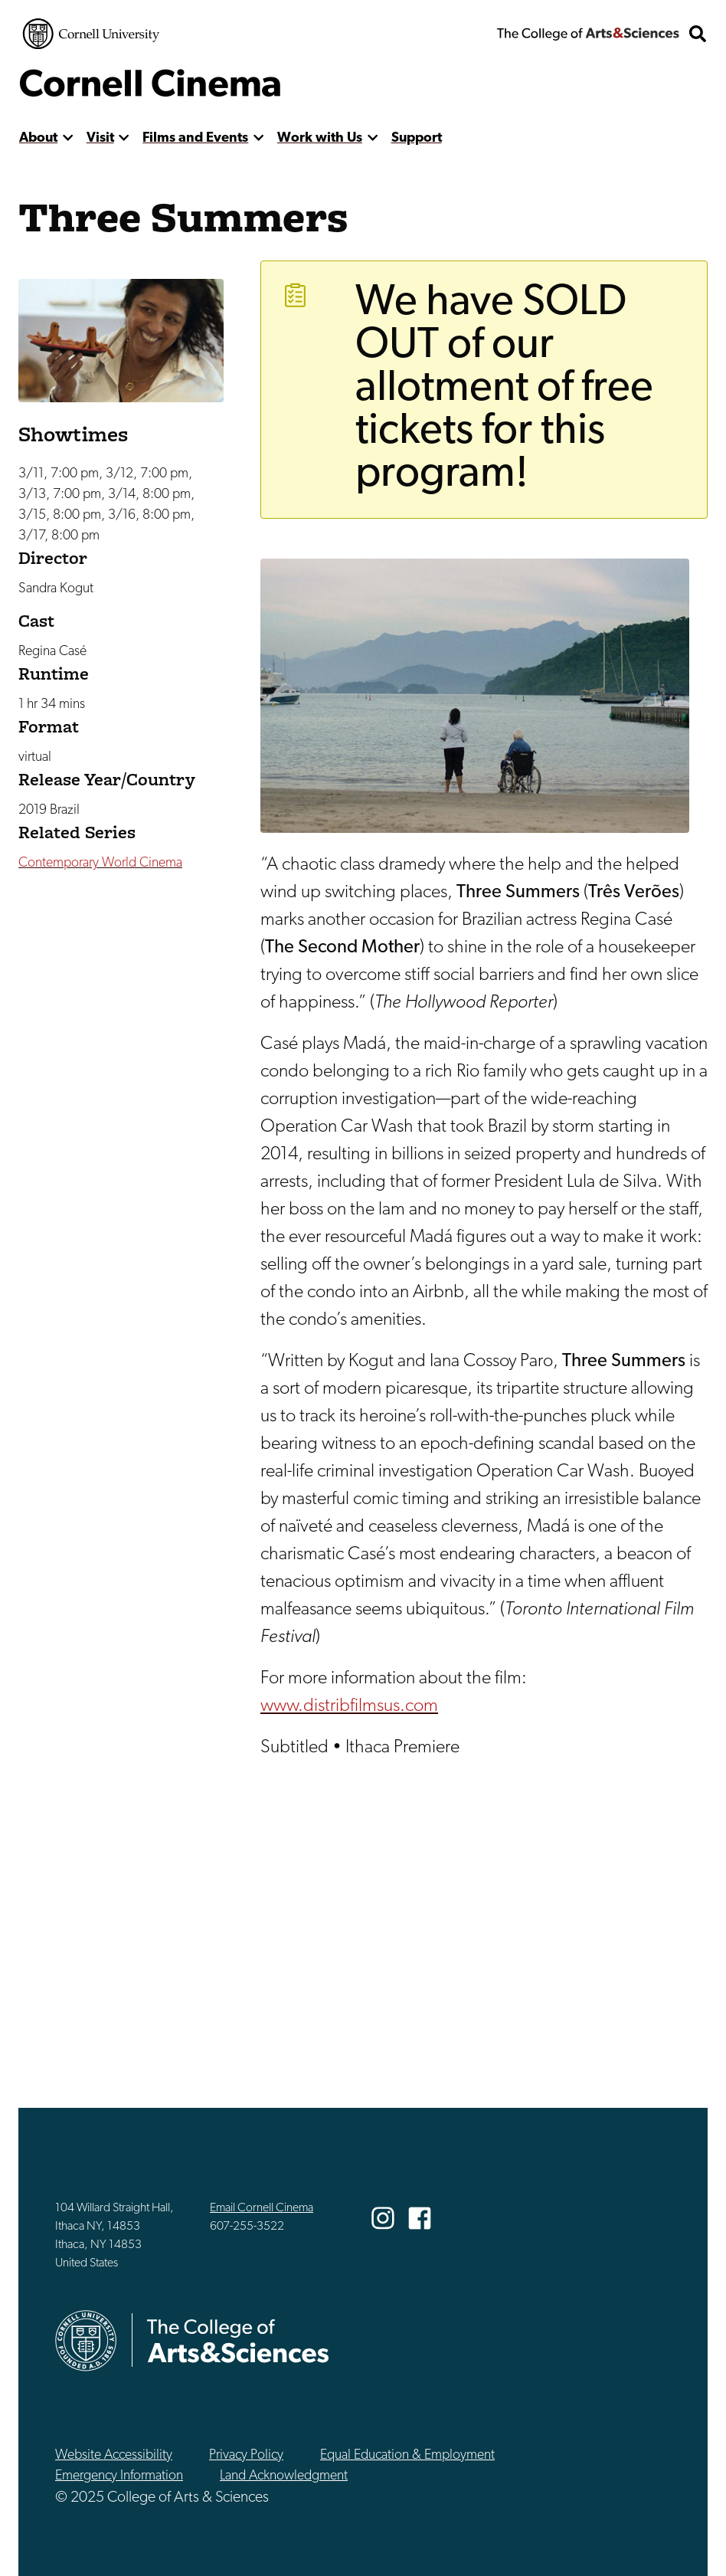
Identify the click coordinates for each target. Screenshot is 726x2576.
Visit (100, 138)
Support (416, 138)
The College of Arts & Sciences (588, 34)
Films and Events (195, 138)
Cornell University (91, 33)
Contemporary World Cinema (100, 863)
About (38, 138)
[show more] (67, 138)
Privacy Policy (246, 2455)
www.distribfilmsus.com (349, 1706)
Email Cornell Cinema (261, 2208)
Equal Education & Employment (407, 2455)
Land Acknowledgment (284, 2476)
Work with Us (319, 138)
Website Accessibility (113, 2455)
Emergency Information (119, 2476)
